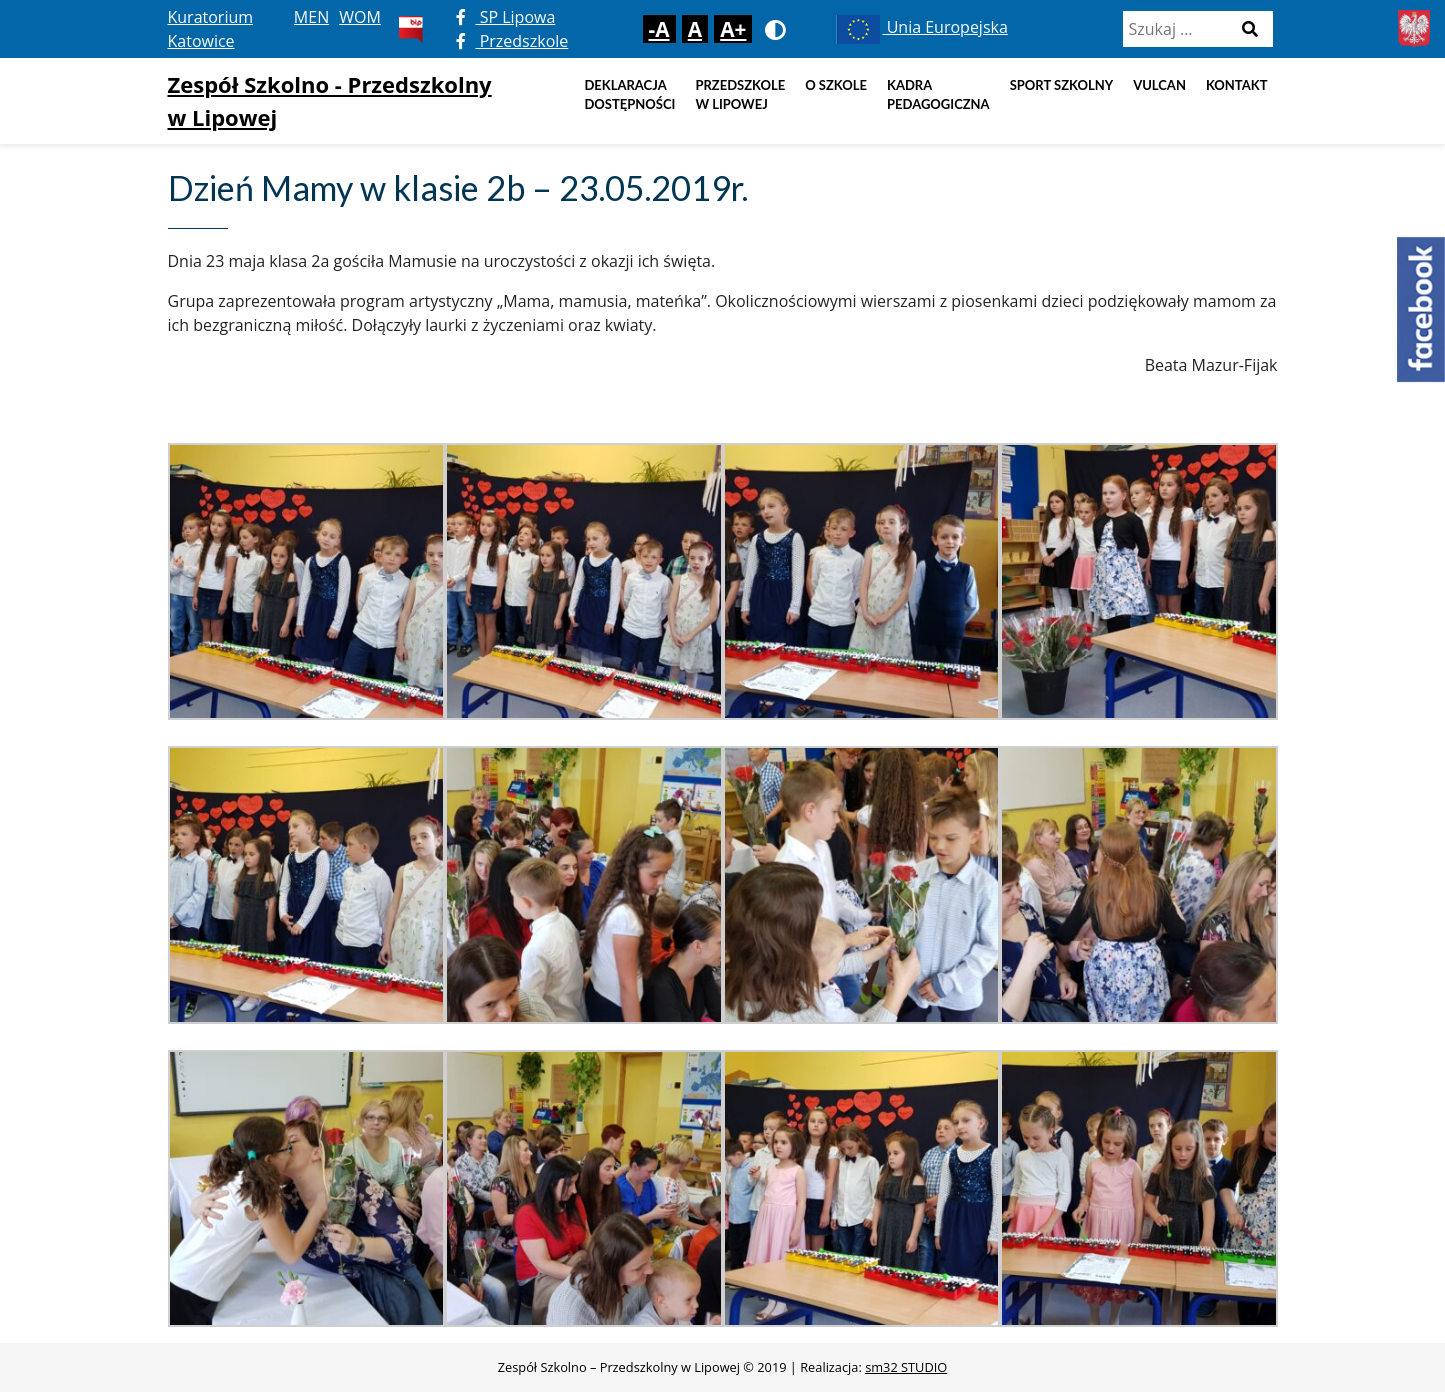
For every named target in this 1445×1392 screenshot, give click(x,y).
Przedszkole (512, 41)
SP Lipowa (506, 17)
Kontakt (1237, 85)
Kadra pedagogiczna (938, 95)
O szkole (836, 85)
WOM (360, 17)
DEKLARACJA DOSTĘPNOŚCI (629, 95)
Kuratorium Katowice (211, 29)
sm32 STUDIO (906, 1367)
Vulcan (1159, 85)
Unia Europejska (920, 27)
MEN (311, 17)
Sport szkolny (1062, 85)
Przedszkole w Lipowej (740, 95)
